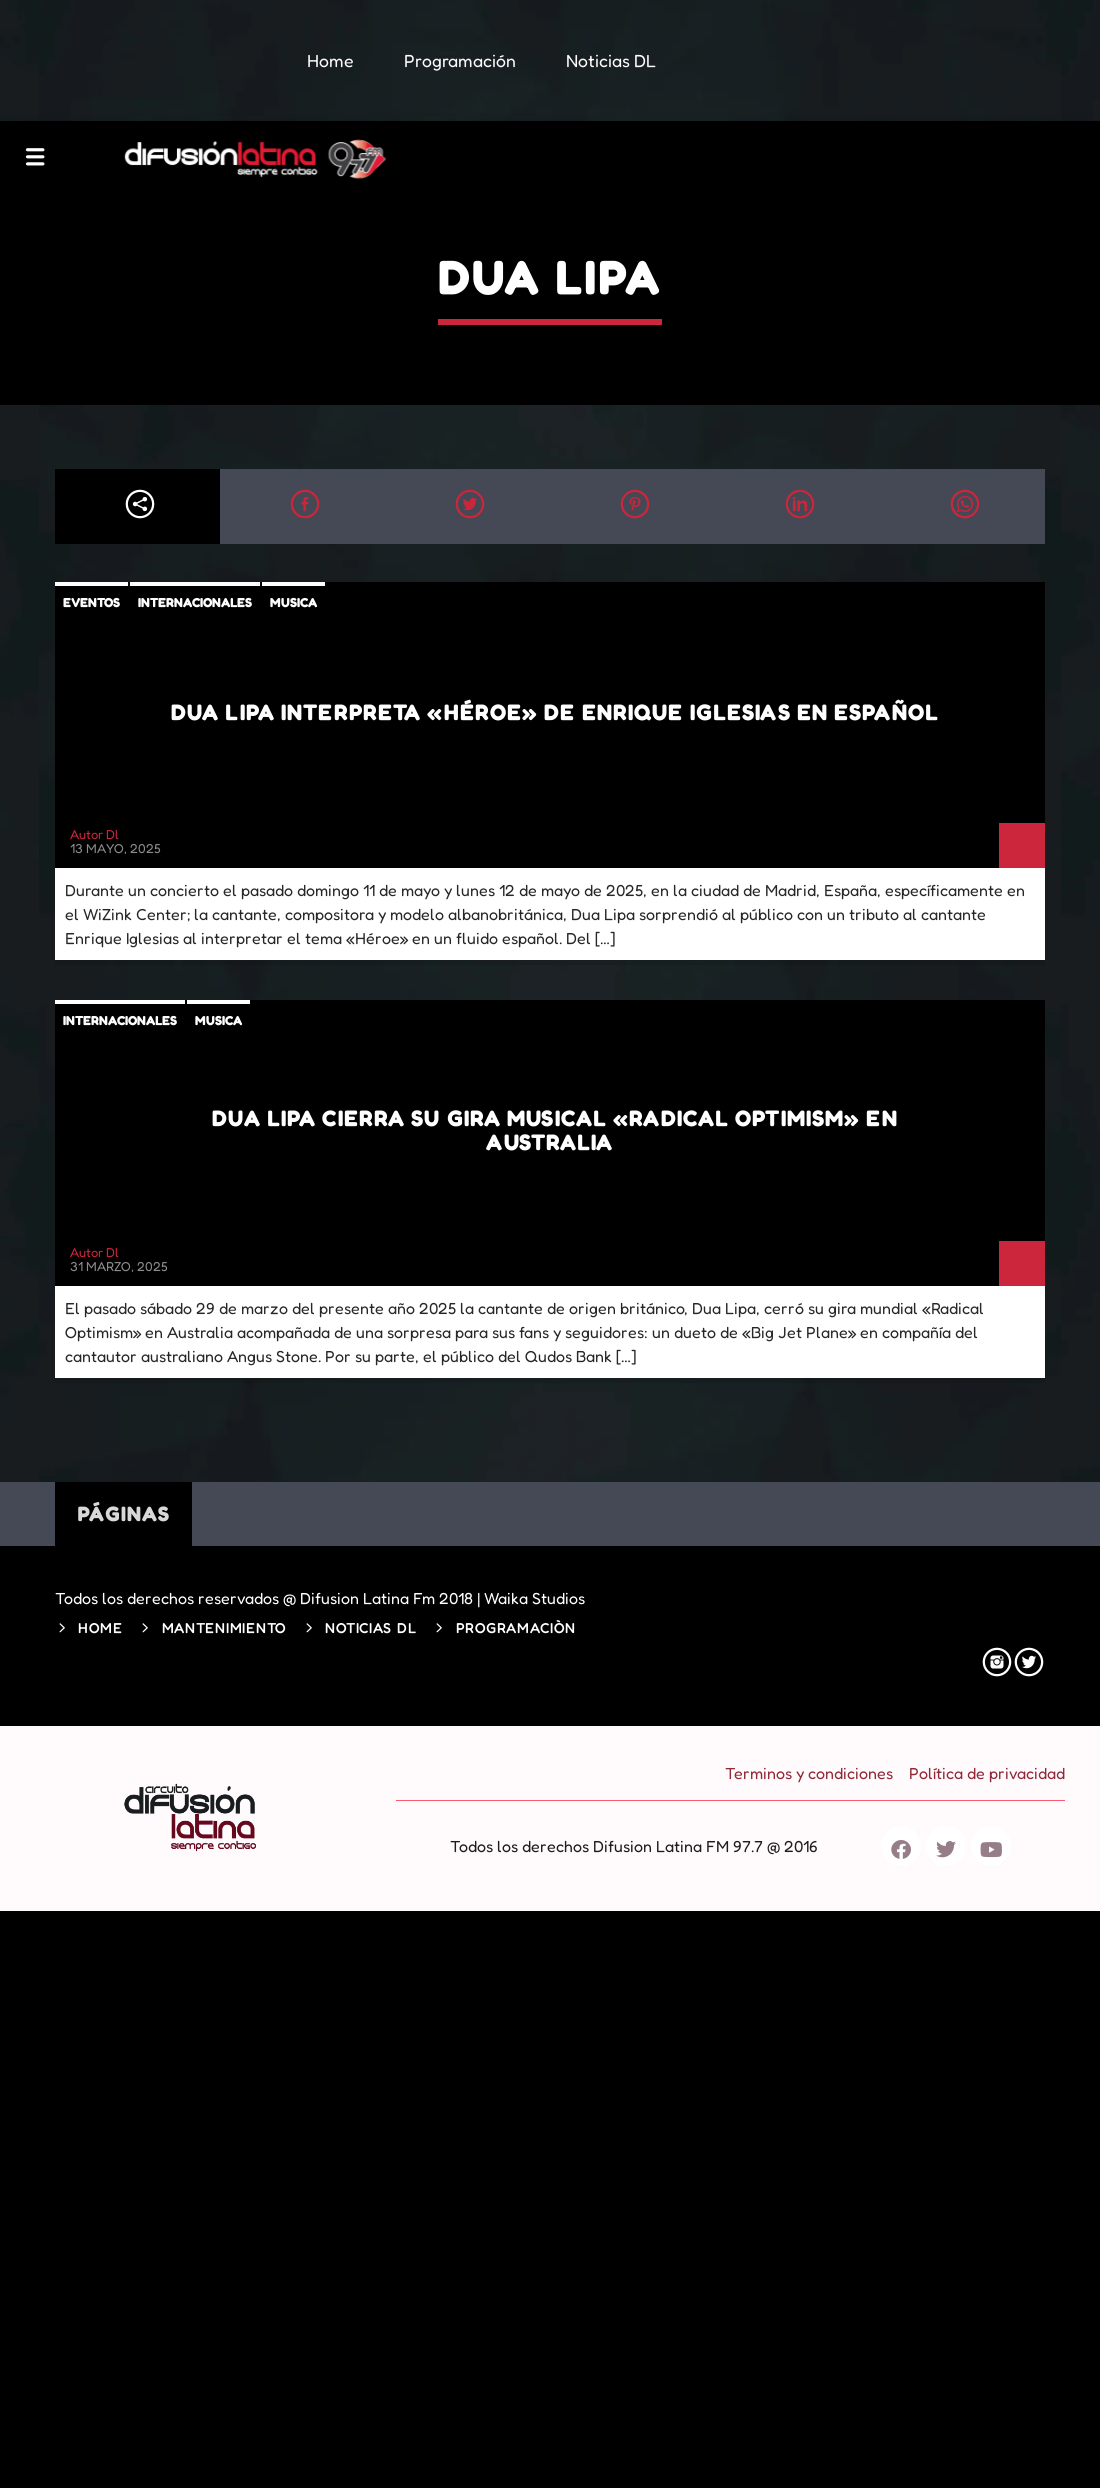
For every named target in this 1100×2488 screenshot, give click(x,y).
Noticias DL (370, 1627)
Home (100, 1627)
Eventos (91, 602)
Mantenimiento (224, 1627)
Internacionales (195, 602)
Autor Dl (94, 834)
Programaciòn (516, 1627)
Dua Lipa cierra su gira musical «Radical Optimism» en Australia (554, 1130)
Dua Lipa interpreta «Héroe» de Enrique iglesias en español (555, 711)
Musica (293, 602)
